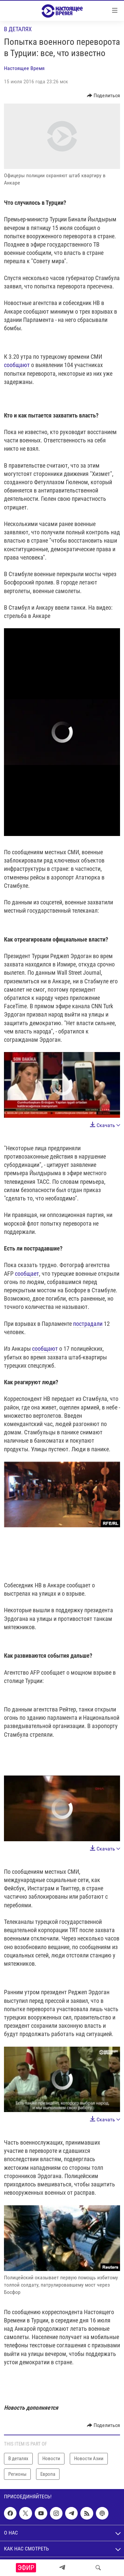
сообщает (27, 1273)
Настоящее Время (24, 68)
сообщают (17, 364)
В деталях (18, 29)
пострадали (88, 1323)
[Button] (103, 95)
